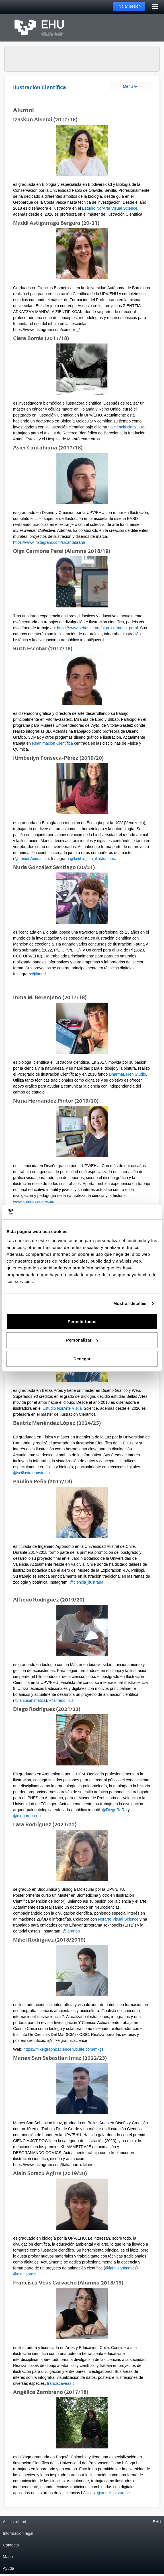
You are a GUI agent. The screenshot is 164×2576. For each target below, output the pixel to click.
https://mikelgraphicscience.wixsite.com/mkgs (63, 2049)
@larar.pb (71, 1931)
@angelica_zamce (113, 2492)
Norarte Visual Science (118, 1919)
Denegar (82, 1358)
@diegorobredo (27, 1815)
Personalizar (82, 1340)
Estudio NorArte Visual (63, 1408)
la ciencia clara (123, 427)
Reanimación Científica (52, 743)
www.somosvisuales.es (33, 1201)
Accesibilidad (14, 2521)
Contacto (11, 2545)
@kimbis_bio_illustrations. (93, 858)
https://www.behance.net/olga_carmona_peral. (98, 628)
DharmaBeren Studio (127, 1074)
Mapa (8, 2556)
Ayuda (8, 2568)
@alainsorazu (25, 2274)
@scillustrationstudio (31, 1473)
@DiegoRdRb (114, 1809)
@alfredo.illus (61, 1700)
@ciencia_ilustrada (86, 1582)
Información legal (18, 2533)
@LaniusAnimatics (31, 858)
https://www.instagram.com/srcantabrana (49, 542)
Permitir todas (82, 1321)
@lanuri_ (40, 974)
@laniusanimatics (30, 1700)
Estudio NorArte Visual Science (109, 208)
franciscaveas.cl (61, 2383)
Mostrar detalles (130, 1303)
